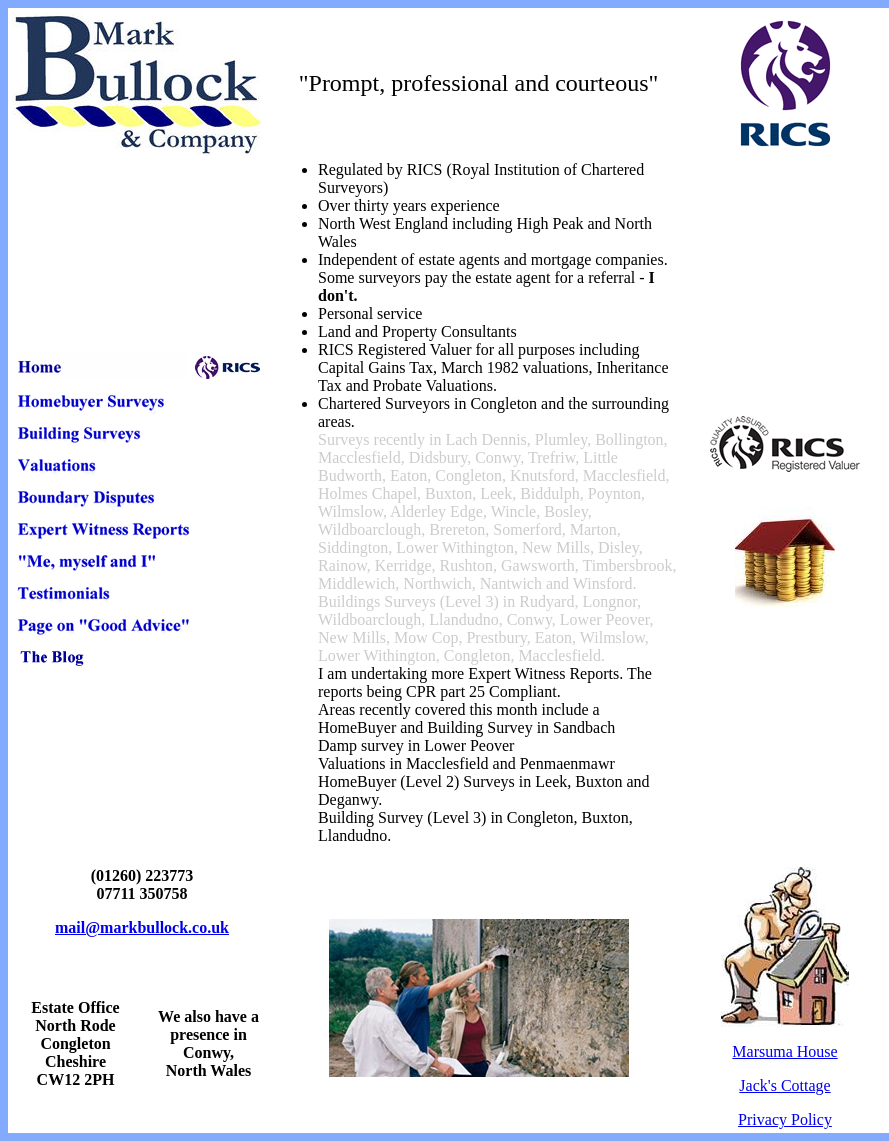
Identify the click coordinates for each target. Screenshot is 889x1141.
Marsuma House (784, 1051)
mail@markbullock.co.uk (142, 927)
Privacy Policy (785, 1119)
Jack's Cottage (784, 1085)
